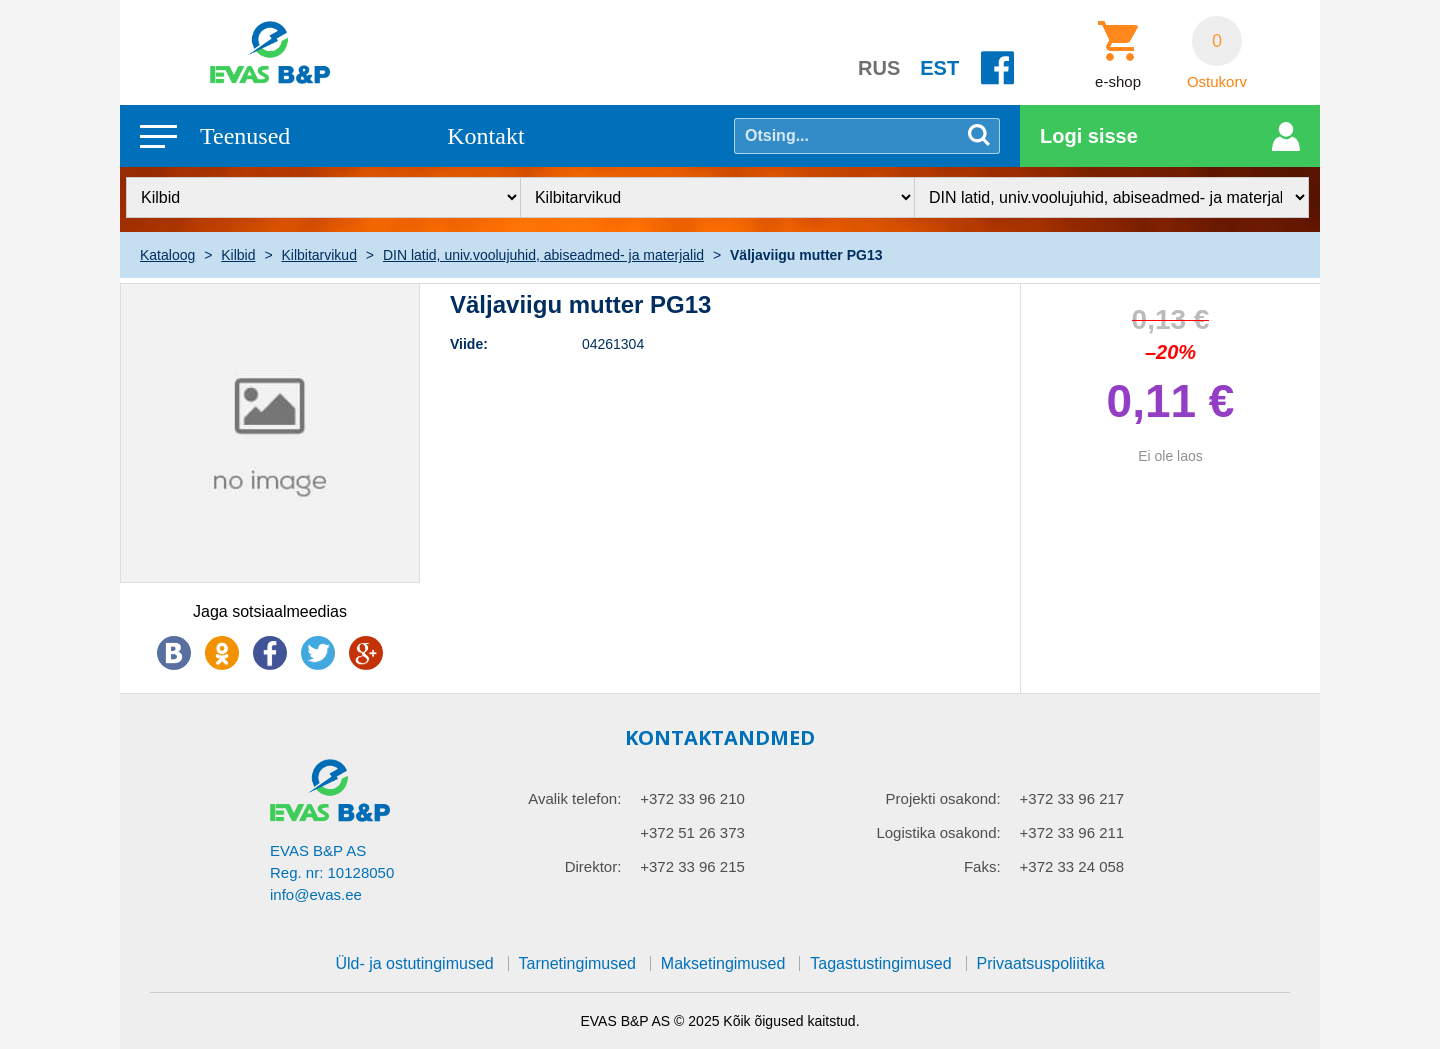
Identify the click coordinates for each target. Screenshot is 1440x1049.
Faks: (982, 866)
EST (939, 68)
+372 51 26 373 (692, 832)
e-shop (1118, 82)
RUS (879, 68)
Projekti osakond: (943, 798)
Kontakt (485, 136)
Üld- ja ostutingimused (414, 963)
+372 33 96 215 (692, 866)
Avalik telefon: (574, 798)
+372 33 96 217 (1072, 798)
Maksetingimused (723, 963)
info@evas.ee (316, 894)
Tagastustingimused (880, 963)
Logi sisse (1089, 136)
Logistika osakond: (938, 832)
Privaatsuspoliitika (1041, 963)
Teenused (245, 136)
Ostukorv (1217, 82)
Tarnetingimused (577, 963)
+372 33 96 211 (1072, 832)
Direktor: (593, 866)
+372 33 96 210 (692, 798)
